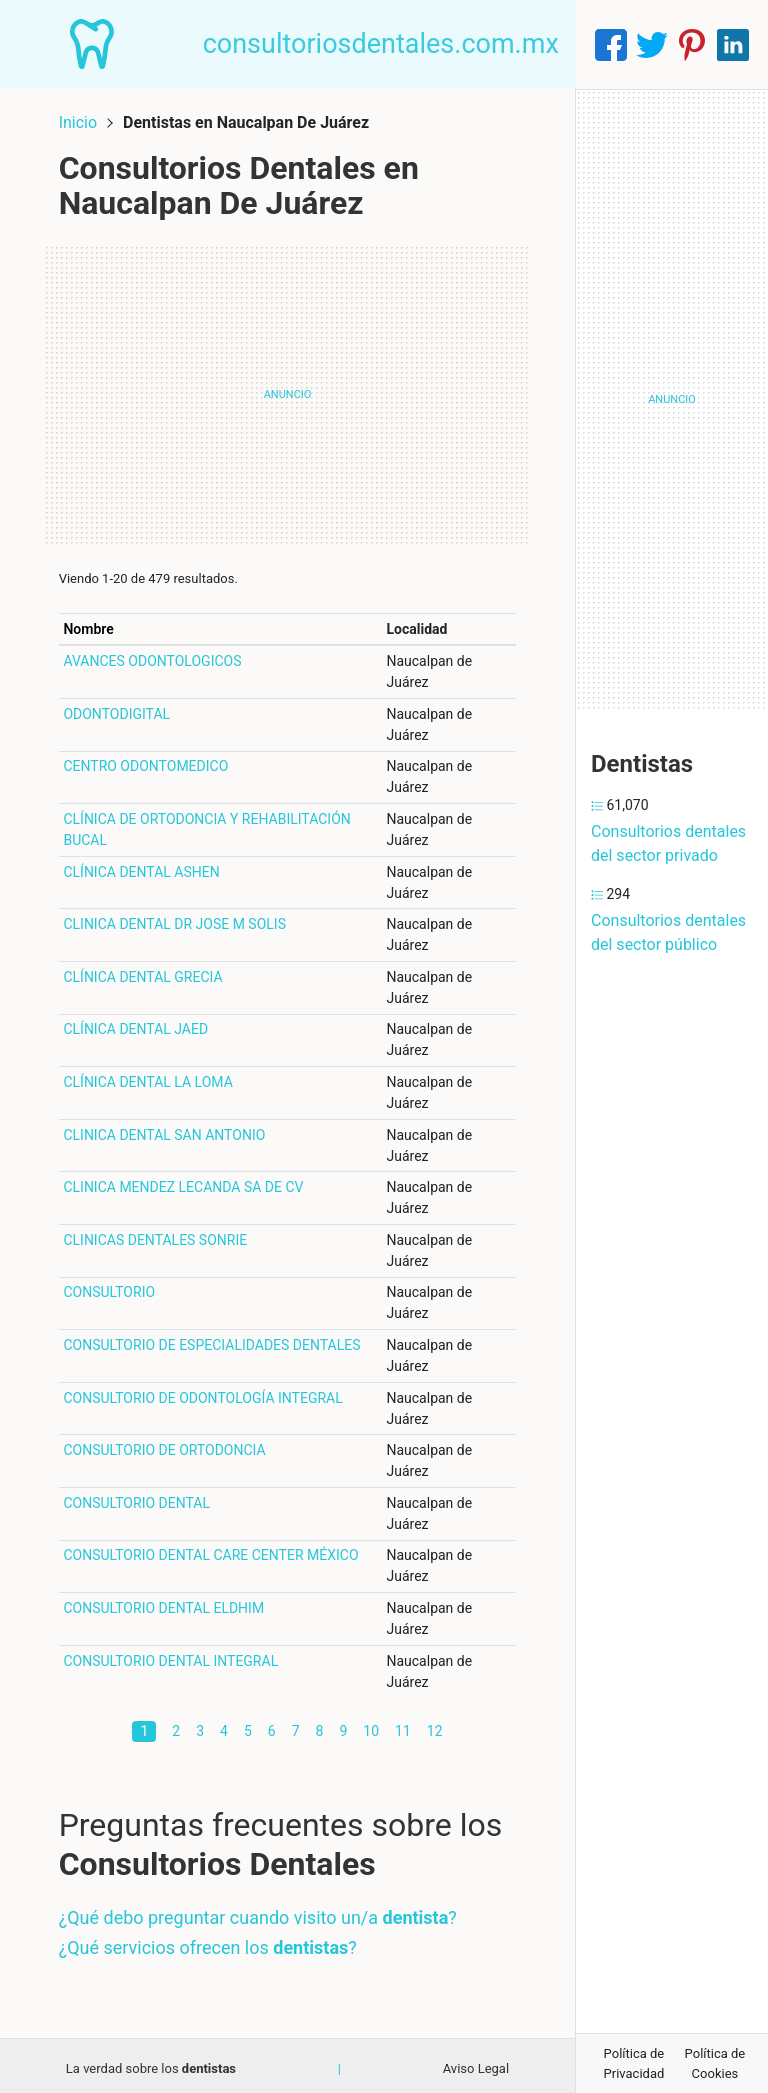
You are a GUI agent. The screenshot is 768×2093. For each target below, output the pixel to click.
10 (371, 1726)
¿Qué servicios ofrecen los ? (212, 1942)
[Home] (95, 43)
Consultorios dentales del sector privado (668, 843)
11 (403, 1726)
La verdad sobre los (151, 2063)
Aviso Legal (476, 2063)
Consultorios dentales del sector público (668, 932)
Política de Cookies (715, 2063)
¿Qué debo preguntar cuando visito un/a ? (262, 1912)
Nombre (93, 624)
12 (435, 1726)
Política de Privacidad (634, 2063)
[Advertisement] (287, 390)
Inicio (82, 117)
